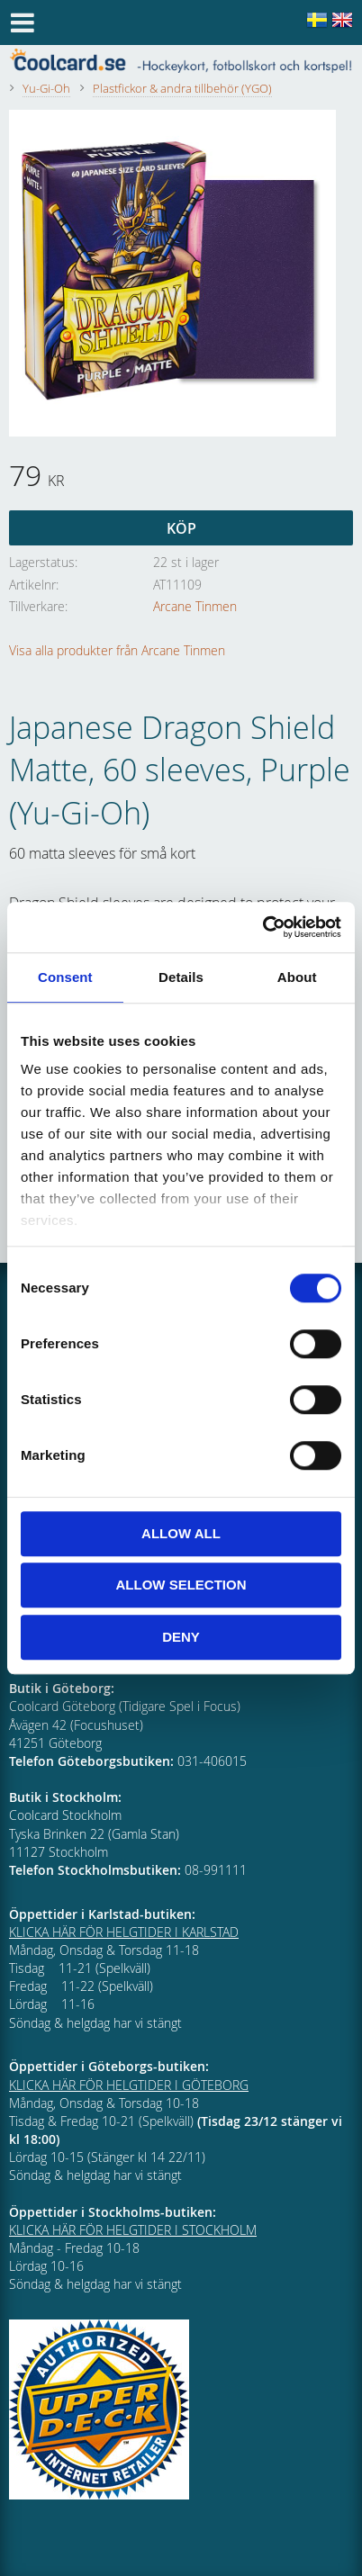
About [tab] (297, 977)
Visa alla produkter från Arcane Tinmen (117, 650)
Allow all (181, 1533)
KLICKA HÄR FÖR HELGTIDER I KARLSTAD (124, 1932)
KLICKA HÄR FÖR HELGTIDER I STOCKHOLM (133, 2229)
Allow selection (181, 1584)
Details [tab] (181, 977)
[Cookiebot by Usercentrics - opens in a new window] (262, 927)
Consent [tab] (65, 977)
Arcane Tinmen (195, 606)
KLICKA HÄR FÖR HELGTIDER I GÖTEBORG (129, 2085)
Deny (181, 1636)
